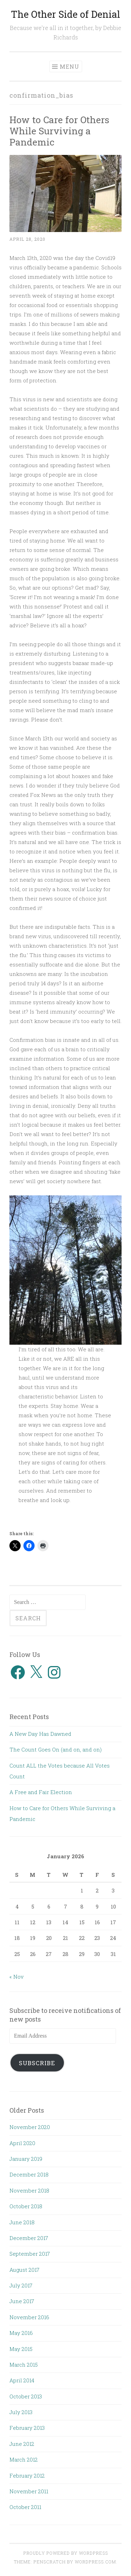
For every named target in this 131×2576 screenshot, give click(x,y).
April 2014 (21, 2380)
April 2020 (22, 2143)
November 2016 (29, 2317)
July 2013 (20, 2412)
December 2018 (29, 2174)
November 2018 (29, 2190)
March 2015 (23, 2364)
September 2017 (29, 2253)
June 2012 (21, 2443)
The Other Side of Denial (65, 14)
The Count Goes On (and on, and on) (55, 1749)
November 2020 (29, 2126)
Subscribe (37, 2063)
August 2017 (24, 2269)
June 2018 (22, 2222)
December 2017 (28, 2237)
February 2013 (27, 2427)
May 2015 (20, 2348)
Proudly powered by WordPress (65, 2553)
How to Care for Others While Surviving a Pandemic (59, 130)
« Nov (16, 1976)
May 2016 (21, 2332)
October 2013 (25, 2396)
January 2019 (25, 2158)
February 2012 (27, 2475)
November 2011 (28, 2491)
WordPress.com (95, 2561)
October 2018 (25, 2206)
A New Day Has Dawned (40, 1733)
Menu (69, 66)
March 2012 (23, 2459)
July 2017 (20, 2285)
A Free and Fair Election (40, 1792)
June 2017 (21, 2301)
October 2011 (25, 2506)
